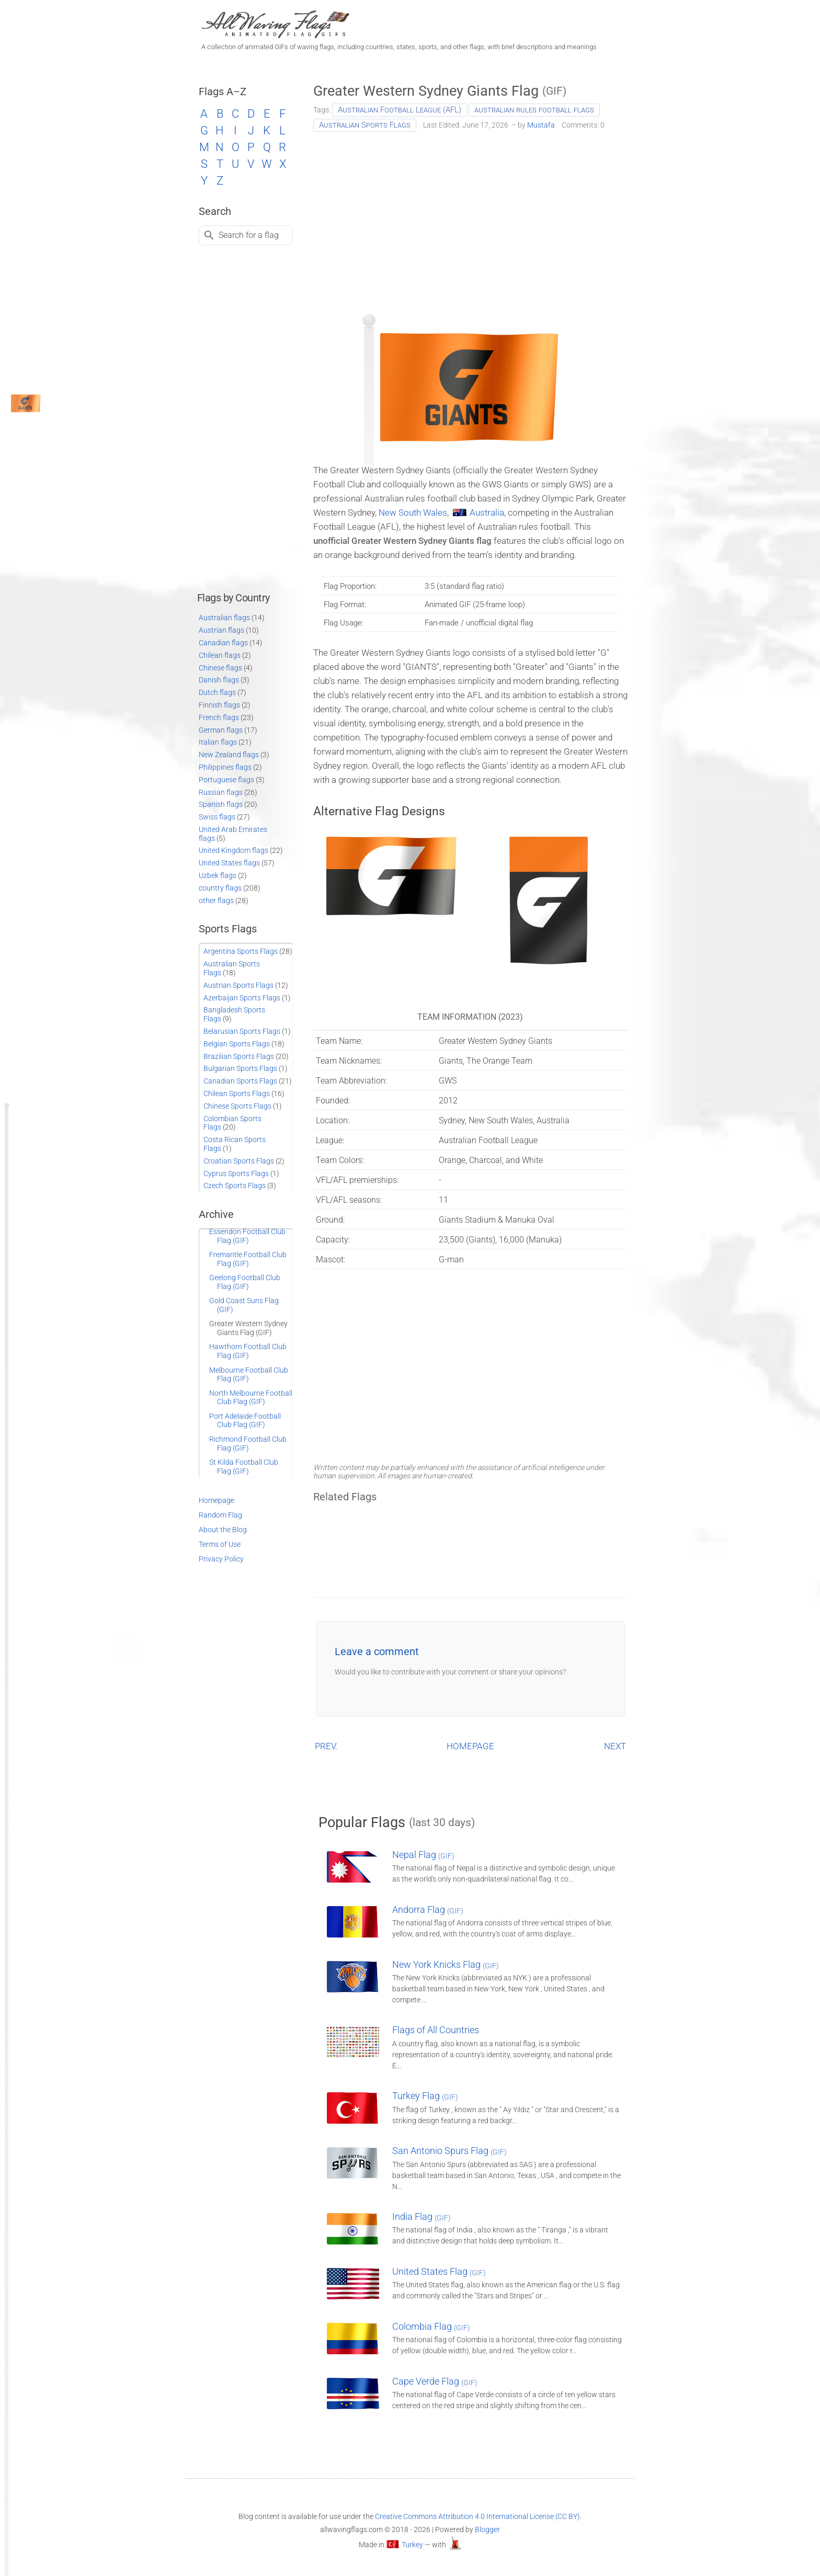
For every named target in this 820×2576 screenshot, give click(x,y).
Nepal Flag (423, 1854)
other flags (216, 900)
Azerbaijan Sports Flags (241, 998)
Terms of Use (220, 1544)
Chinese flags (220, 668)
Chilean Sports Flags (236, 1093)
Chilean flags (220, 655)
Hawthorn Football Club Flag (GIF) (248, 1351)
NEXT (615, 1746)
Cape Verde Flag (434, 2381)
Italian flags (218, 742)
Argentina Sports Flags (240, 951)
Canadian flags (223, 643)
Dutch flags (217, 692)
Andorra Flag (427, 1909)
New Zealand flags (229, 754)
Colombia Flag (431, 2326)
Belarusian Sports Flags (241, 1031)
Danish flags (219, 680)
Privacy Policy (221, 1559)
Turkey (412, 2544)
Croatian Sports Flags (238, 1161)
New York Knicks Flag (445, 1964)
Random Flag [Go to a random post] (220, 1515)
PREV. (326, 1746)
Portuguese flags (226, 780)
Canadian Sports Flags (240, 1081)
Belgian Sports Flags (236, 1044)
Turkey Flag (425, 2095)
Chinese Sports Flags (237, 1106)
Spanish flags (221, 804)
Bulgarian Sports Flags (240, 1068)
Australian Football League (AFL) (399, 110)
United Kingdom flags (233, 850)
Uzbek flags (217, 875)
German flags (221, 730)
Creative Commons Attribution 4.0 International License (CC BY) (477, 2516)
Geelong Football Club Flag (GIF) (244, 1282)
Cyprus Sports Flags (236, 1173)
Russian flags (221, 792)
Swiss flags (217, 817)
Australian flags (224, 617)
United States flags (229, 863)
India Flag (421, 2216)
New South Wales (413, 512)
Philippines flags (225, 767)
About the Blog (223, 1529)
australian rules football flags (534, 110)
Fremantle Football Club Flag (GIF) (248, 1259)
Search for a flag (249, 235)
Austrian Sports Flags (238, 985)
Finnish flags (219, 705)
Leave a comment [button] (377, 1651)
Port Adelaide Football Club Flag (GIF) (245, 1420)
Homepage (216, 1500)
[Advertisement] (470, 219)
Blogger (487, 2529)
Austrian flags (221, 630)
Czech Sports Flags (234, 1185)
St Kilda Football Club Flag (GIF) (243, 1466)
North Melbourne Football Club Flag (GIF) (250, 1397)
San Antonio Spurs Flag (449, 2150)
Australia (487, 512)
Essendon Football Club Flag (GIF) (247, 1236)
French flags (219, 717)
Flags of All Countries (435, 2029)
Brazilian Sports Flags (238, 1056)
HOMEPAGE (470, 1746)
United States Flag (439, 2271)
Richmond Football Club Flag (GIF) (248, 1443)
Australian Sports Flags (365, 125)
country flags (220, 888)
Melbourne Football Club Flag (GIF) (248, 1374)
